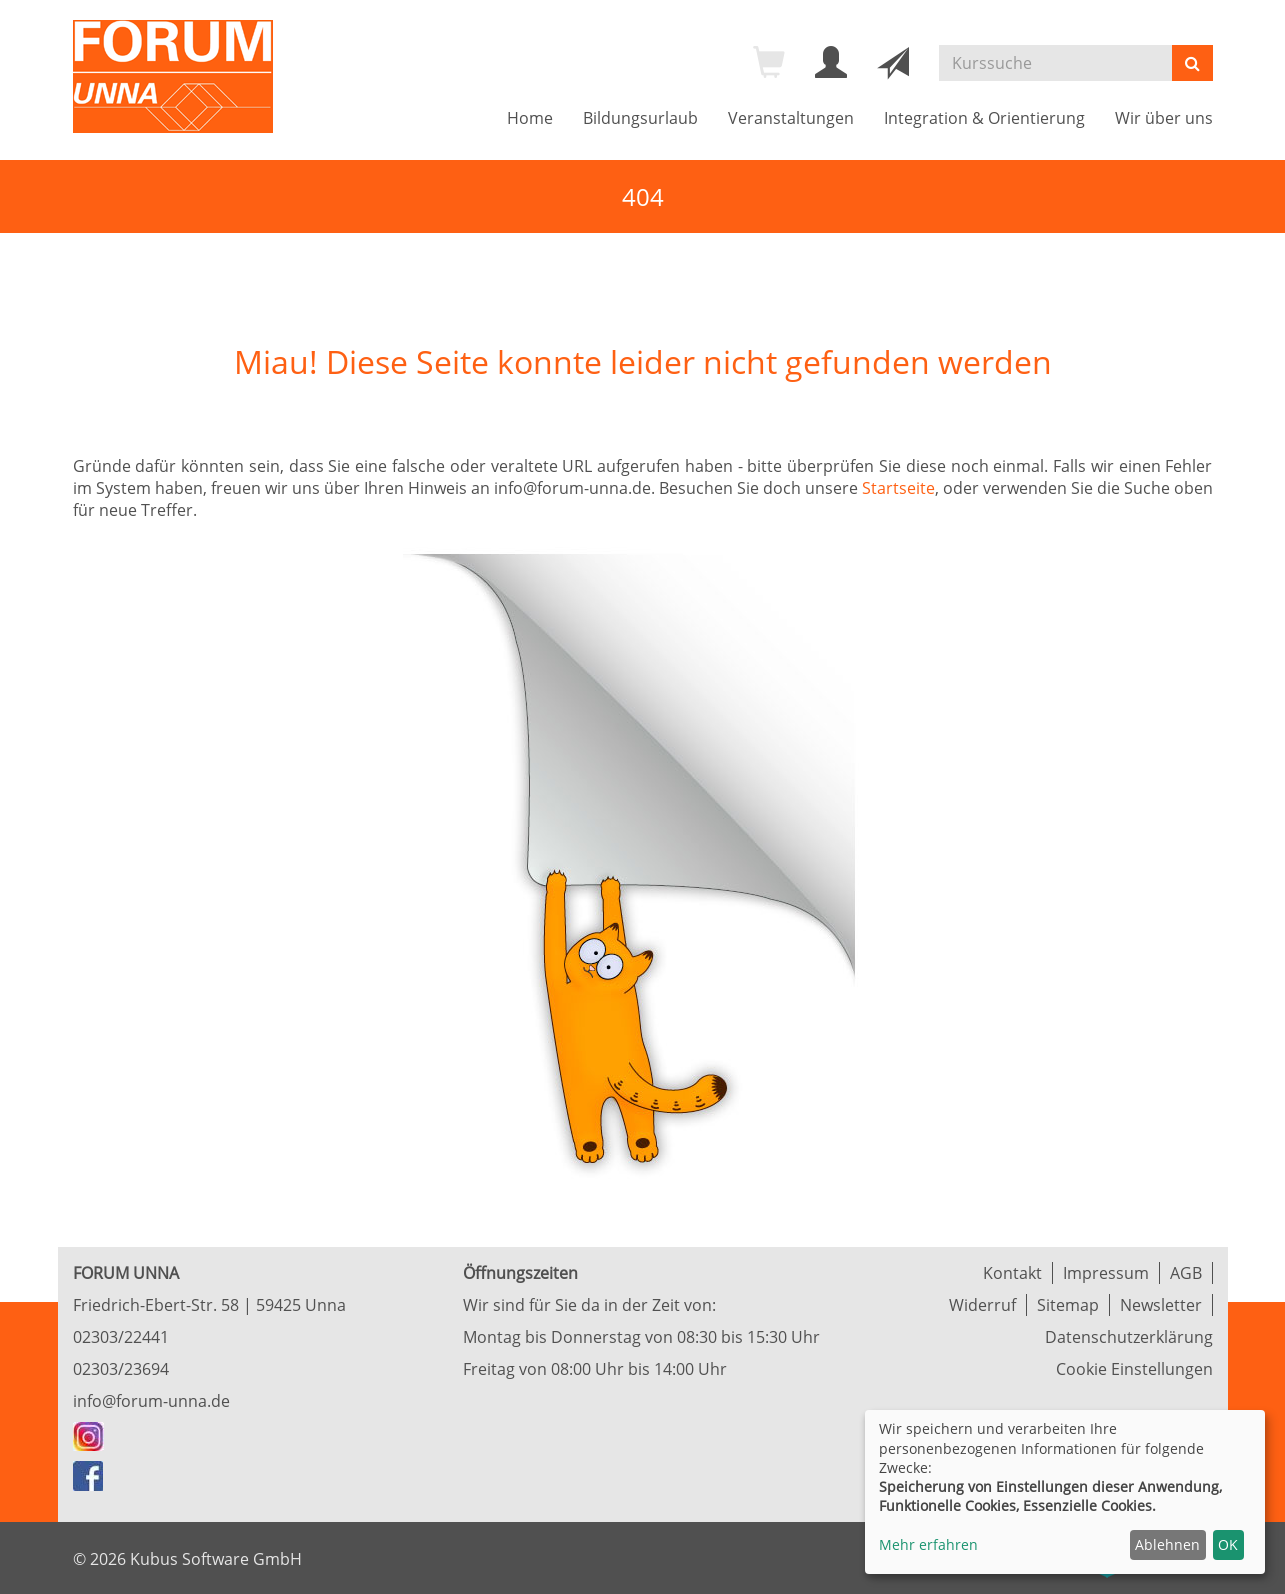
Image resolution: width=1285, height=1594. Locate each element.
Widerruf (982, 1305)
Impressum (1106, 1273)
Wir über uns (1164, 118)
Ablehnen (1167, 1544)
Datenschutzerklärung (1129, 1337)
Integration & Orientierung (984, 118)
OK (1228, 1544)
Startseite (898, 488)
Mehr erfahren (928, 1544)
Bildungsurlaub (640, 118)
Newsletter (1161, 1305)
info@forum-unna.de (151, 1401)
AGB (1186, 1273)
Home (530, 118)
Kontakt (1012, 1273)
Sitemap (1068, 1305)
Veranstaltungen (791, 118)
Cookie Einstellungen (1134, 1369)
